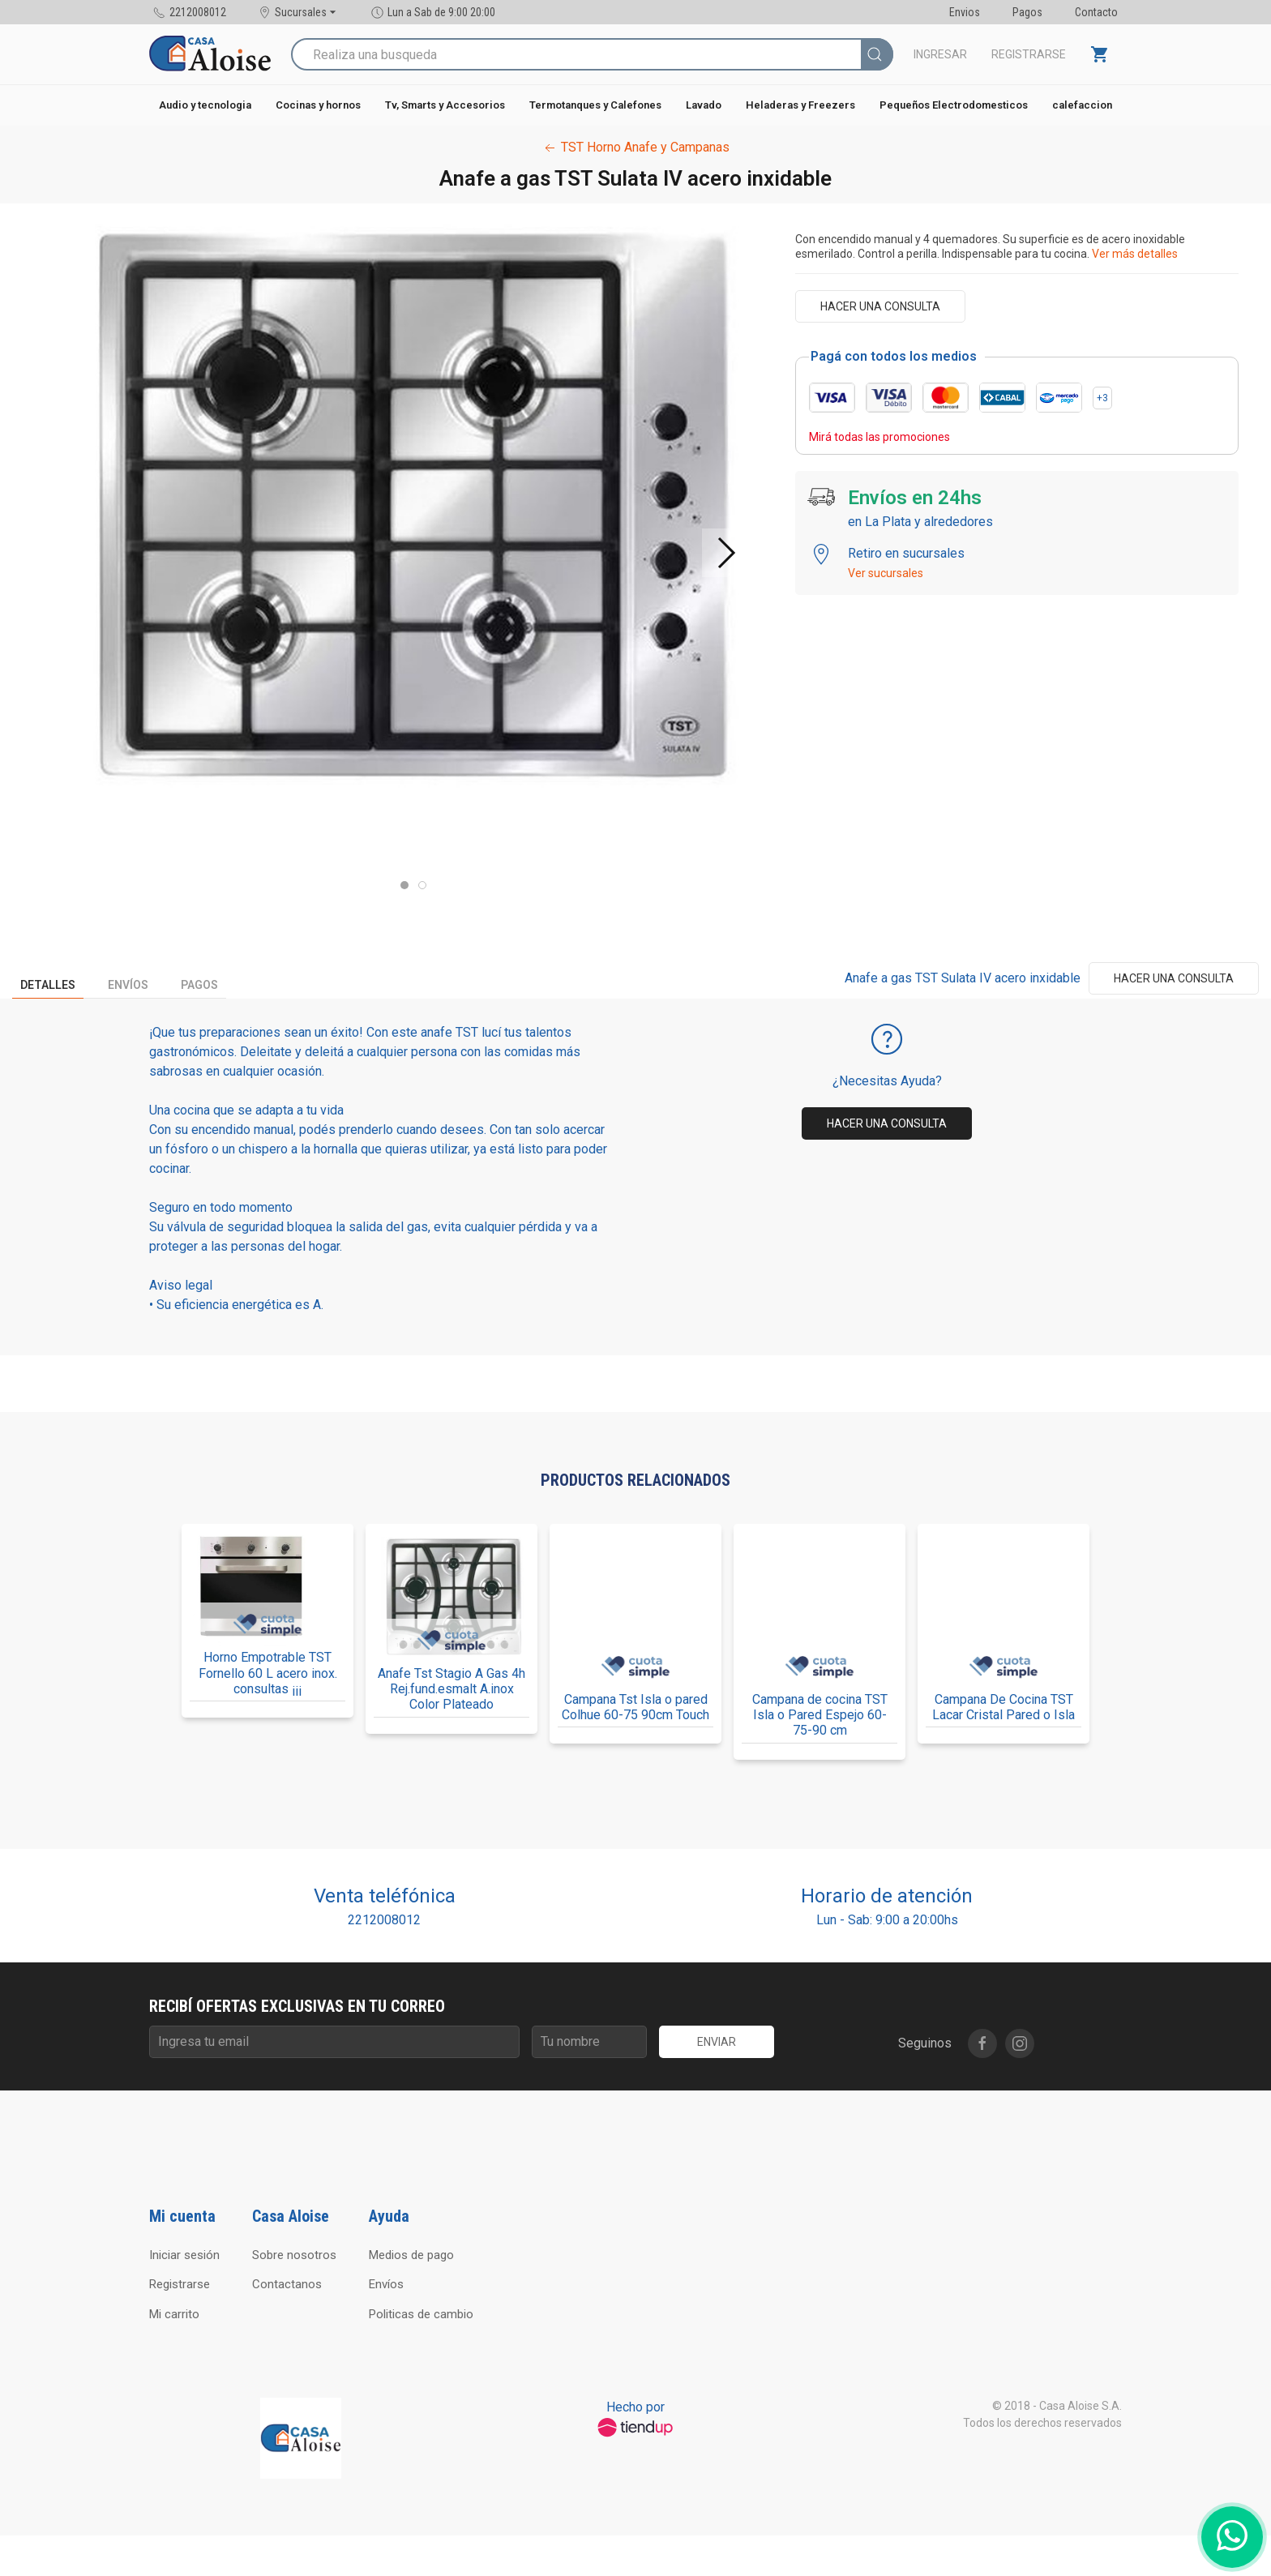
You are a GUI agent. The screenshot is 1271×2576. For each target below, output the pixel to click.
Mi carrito (174, 2314)
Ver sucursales (885, 573)
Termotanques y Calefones (595, 105)
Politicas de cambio (421, 2314)
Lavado (703, 105)
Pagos (1027, 12)
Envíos (128, 984)
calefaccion (1082, 105)
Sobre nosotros (294, 2255)
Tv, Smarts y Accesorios (445, 105)
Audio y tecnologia (205, 105)
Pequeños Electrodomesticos (953, 105)
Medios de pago (411, 2255)
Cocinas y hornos (318, 105)
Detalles (47, 984)
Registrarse (1028, 54)
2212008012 (384, 1920)
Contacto (1096, 12)
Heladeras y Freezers (800, 105)
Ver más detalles (1135, 253)
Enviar (716, 2041)
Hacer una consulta (880, 306)
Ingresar (940, 54)
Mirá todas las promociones (879, 436)
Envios (964, 12)
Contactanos (287, 2284)
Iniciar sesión (184, 2255)
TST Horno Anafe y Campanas (635, 147)
